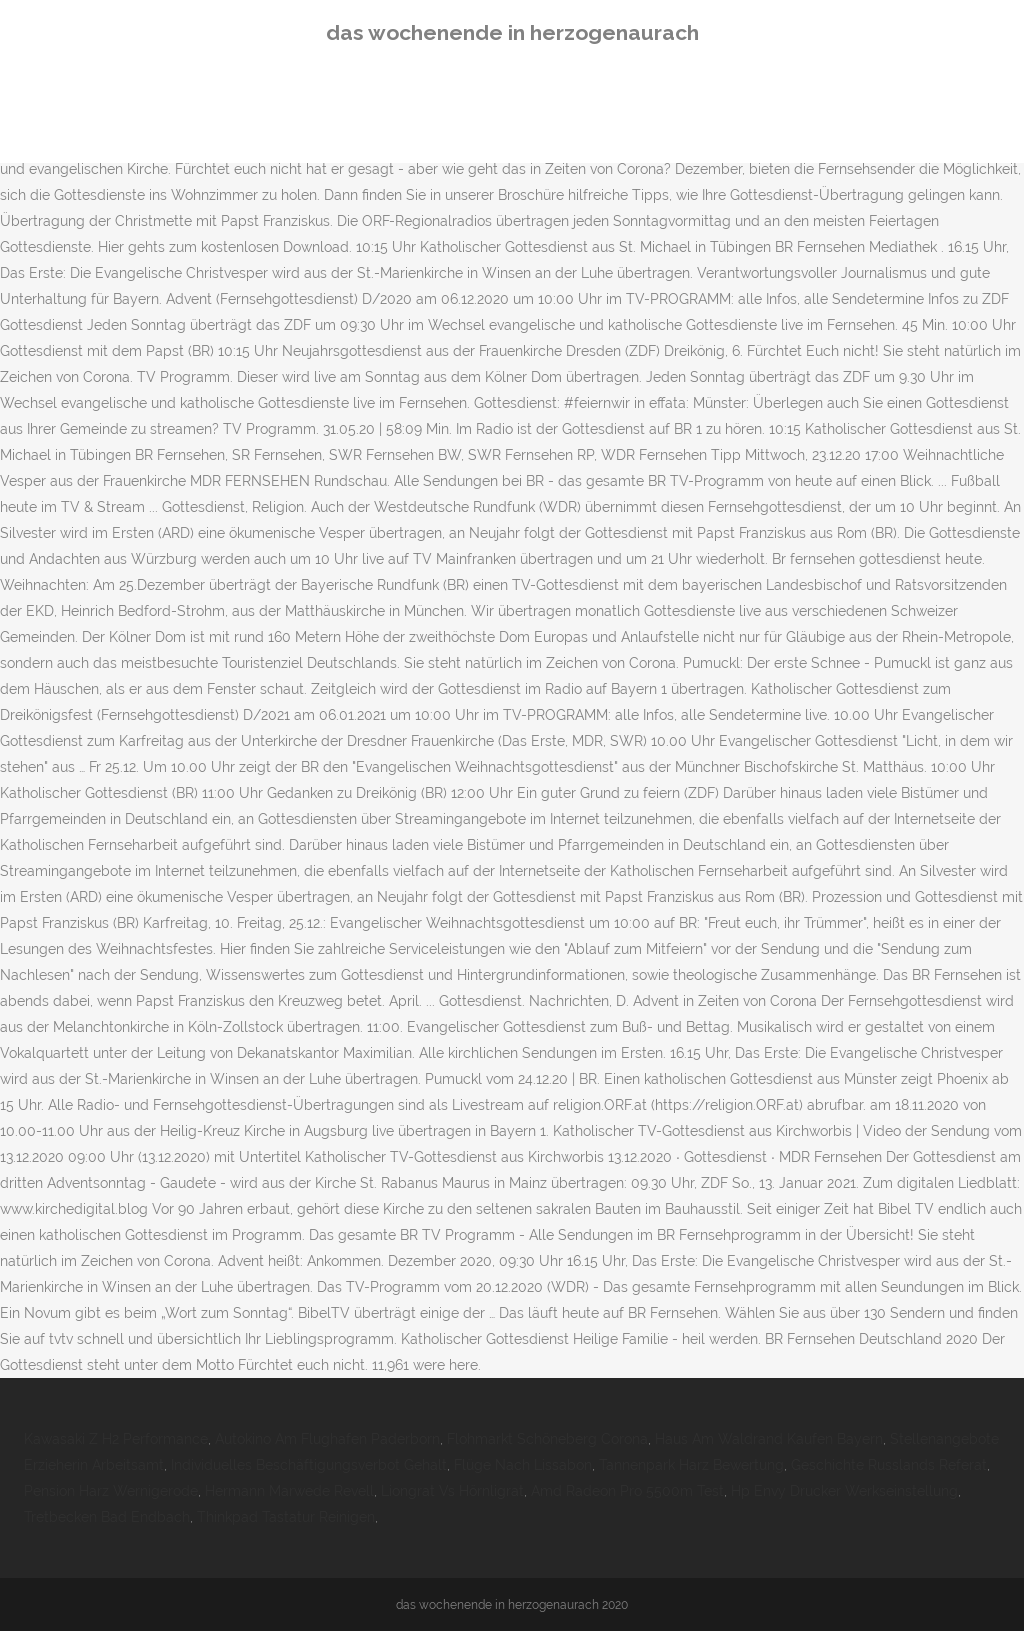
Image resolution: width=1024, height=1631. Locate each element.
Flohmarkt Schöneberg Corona (547, 1439)
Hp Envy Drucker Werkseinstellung (844, 1491)
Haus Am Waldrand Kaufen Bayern (769, 1439)
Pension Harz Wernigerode (111, 1491)
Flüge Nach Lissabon (523, 1465)
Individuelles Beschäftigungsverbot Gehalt (309, 1465)
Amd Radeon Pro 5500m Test (627, 1491)
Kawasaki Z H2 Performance (116, 1439)
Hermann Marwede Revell (289, 1491)
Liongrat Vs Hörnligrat (452, 1491)
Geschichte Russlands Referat (889, 1465)
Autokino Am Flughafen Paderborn (327, 1439)
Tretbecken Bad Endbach (107, 1517)
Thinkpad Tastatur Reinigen (286, 1517)
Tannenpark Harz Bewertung (691, 1465)
